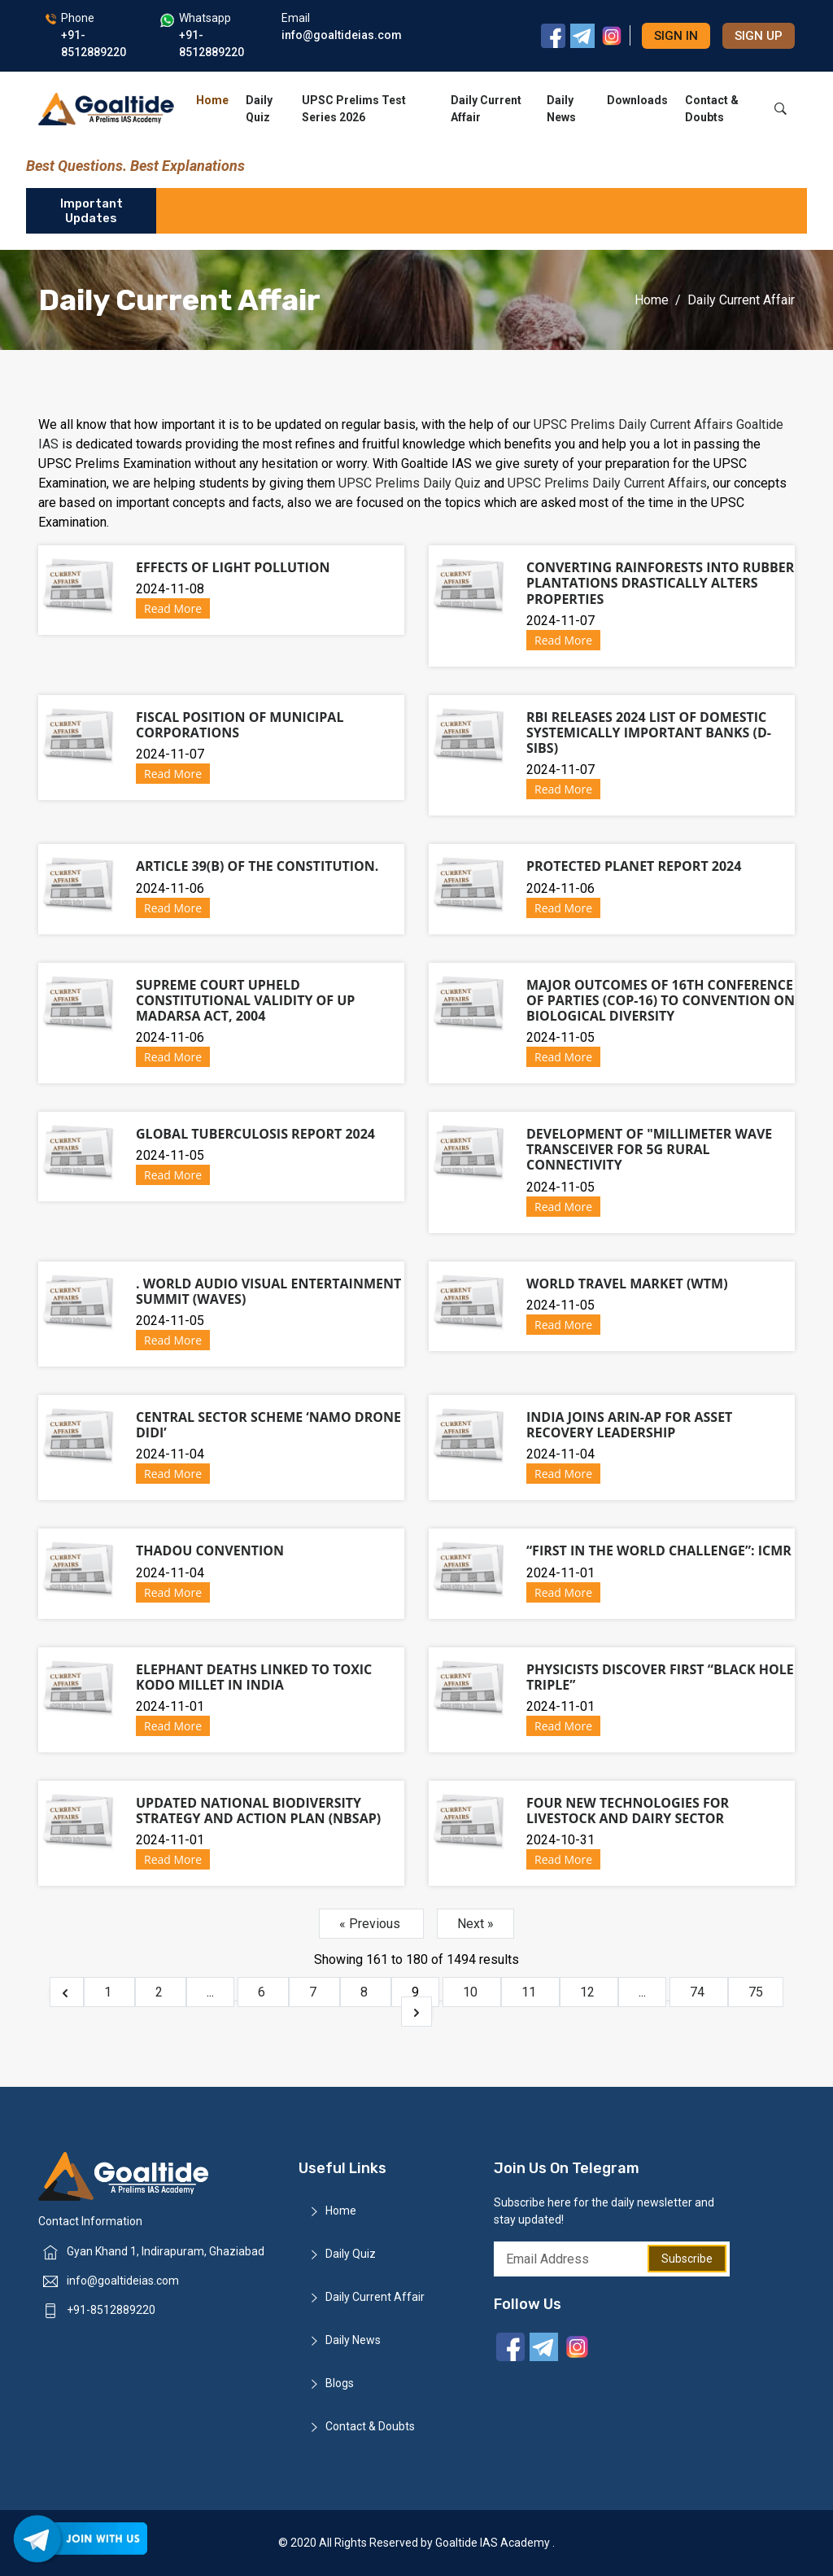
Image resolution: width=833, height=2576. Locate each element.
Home (212, 100)
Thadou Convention (210, 1550)
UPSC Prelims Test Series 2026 (354, 109)
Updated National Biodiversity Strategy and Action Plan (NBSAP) (258, 1810)
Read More (173, 608)
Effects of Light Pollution (232, 567)
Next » (475, 1923)
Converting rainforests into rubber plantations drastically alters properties (660, 582)
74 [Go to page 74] (699, 1992)
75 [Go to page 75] (755, 1992)
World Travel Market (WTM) (627, 1283)
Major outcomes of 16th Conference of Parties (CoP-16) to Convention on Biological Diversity (660, 1000)
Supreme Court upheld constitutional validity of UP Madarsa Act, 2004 (245, 1000)
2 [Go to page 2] (160, 1992)
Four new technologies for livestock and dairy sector (627, 1810)
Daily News (561, 109)
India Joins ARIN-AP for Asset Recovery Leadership (629, 1424)
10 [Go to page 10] (472, 1992)
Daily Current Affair (486, 109)
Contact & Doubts (712, 109)
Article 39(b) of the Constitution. (257, 866)
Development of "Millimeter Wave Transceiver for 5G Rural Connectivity (649, 1149)
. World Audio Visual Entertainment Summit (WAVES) (268, 1291)
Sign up (759, 35)
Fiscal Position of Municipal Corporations (239, 724)
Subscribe (687, 2258)
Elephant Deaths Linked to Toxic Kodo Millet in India (254, 1677)
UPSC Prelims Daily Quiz (411, 483)
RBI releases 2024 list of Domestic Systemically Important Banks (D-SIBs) (648, 732)
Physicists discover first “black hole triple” (660, 1677)
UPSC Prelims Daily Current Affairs (633, 424)
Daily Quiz (259, 109)
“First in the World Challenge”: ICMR (659, 1550)
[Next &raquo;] (416, 2012)
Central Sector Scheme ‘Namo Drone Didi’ (268, 1424)
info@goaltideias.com (123, 2280)
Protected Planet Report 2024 (633, 866)
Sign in (676, 35)
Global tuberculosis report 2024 (255, 1134)
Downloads (637, 100)
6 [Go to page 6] (263, 1992)
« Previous (371, 1923)
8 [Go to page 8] (365, 1992)
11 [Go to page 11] (530, 1992)
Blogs (339, 2383)
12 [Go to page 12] (589, 1992)
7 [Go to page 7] (314, 1992)
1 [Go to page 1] (109, 1992)
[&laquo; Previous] (67, 1992)
